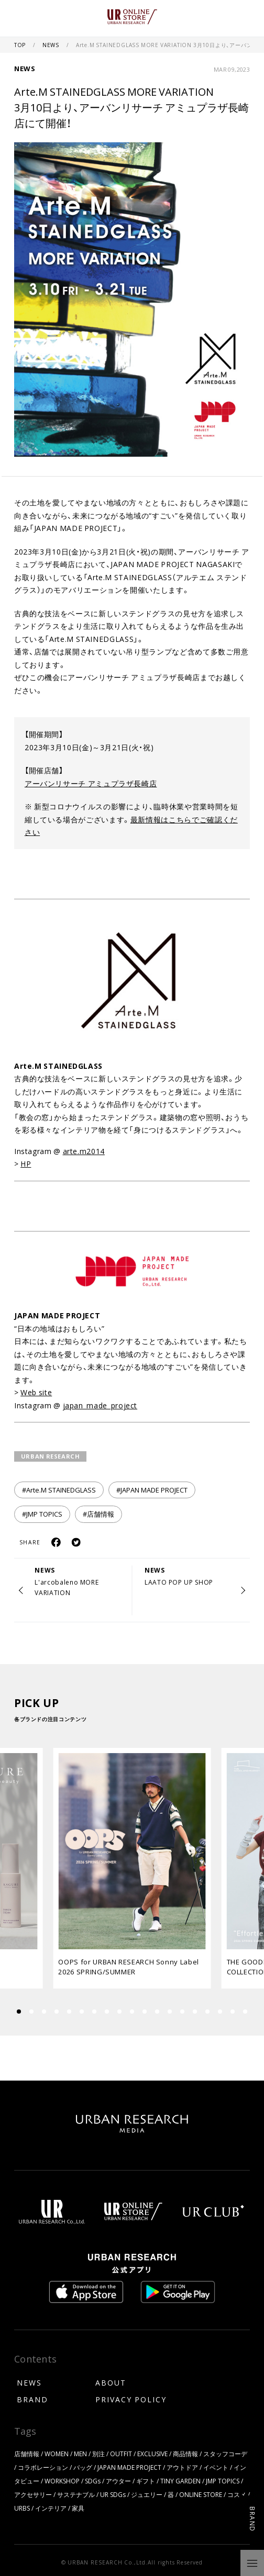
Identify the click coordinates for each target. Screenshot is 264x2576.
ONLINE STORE (200, 2494)
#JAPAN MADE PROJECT (152, 1490)
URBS (22, 2508)
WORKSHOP (62, 2480)
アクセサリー (33, 2494)
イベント (215, 2467)
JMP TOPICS (222, 2480)
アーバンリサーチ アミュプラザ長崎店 (91, 783)
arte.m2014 (84, 1151)
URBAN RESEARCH (50, 1456)
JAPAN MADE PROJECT (129, 2467)
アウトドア (182, 2467)
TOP (20, 45)
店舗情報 (26, 2453)
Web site (36, 1392)
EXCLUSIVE (152, 2453)
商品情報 (185, 2453)
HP (25, 1163)
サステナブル (76, 2494)
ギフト (145, 2480)
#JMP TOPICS (42, 1514)
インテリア (51, 2508)
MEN (80, 2453)
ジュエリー (146, 2494)
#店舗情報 (98, 1514)
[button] (31, 2011)
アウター (118, 2480)
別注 (98, 2453)
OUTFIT (121, 2453)
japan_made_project (100, 1405)
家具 (78, 2508)
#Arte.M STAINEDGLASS (59, 1490)
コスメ (236, 2494)
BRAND (32, 2399)
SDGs (93, 2480)
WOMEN (57, 2453)
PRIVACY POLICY (131, 2399)
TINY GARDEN (180, 2480)
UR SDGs (113, 2494)
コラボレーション (43, 2467)
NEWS (51, 45)
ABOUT (110, 2382)
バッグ (82, 2467)
